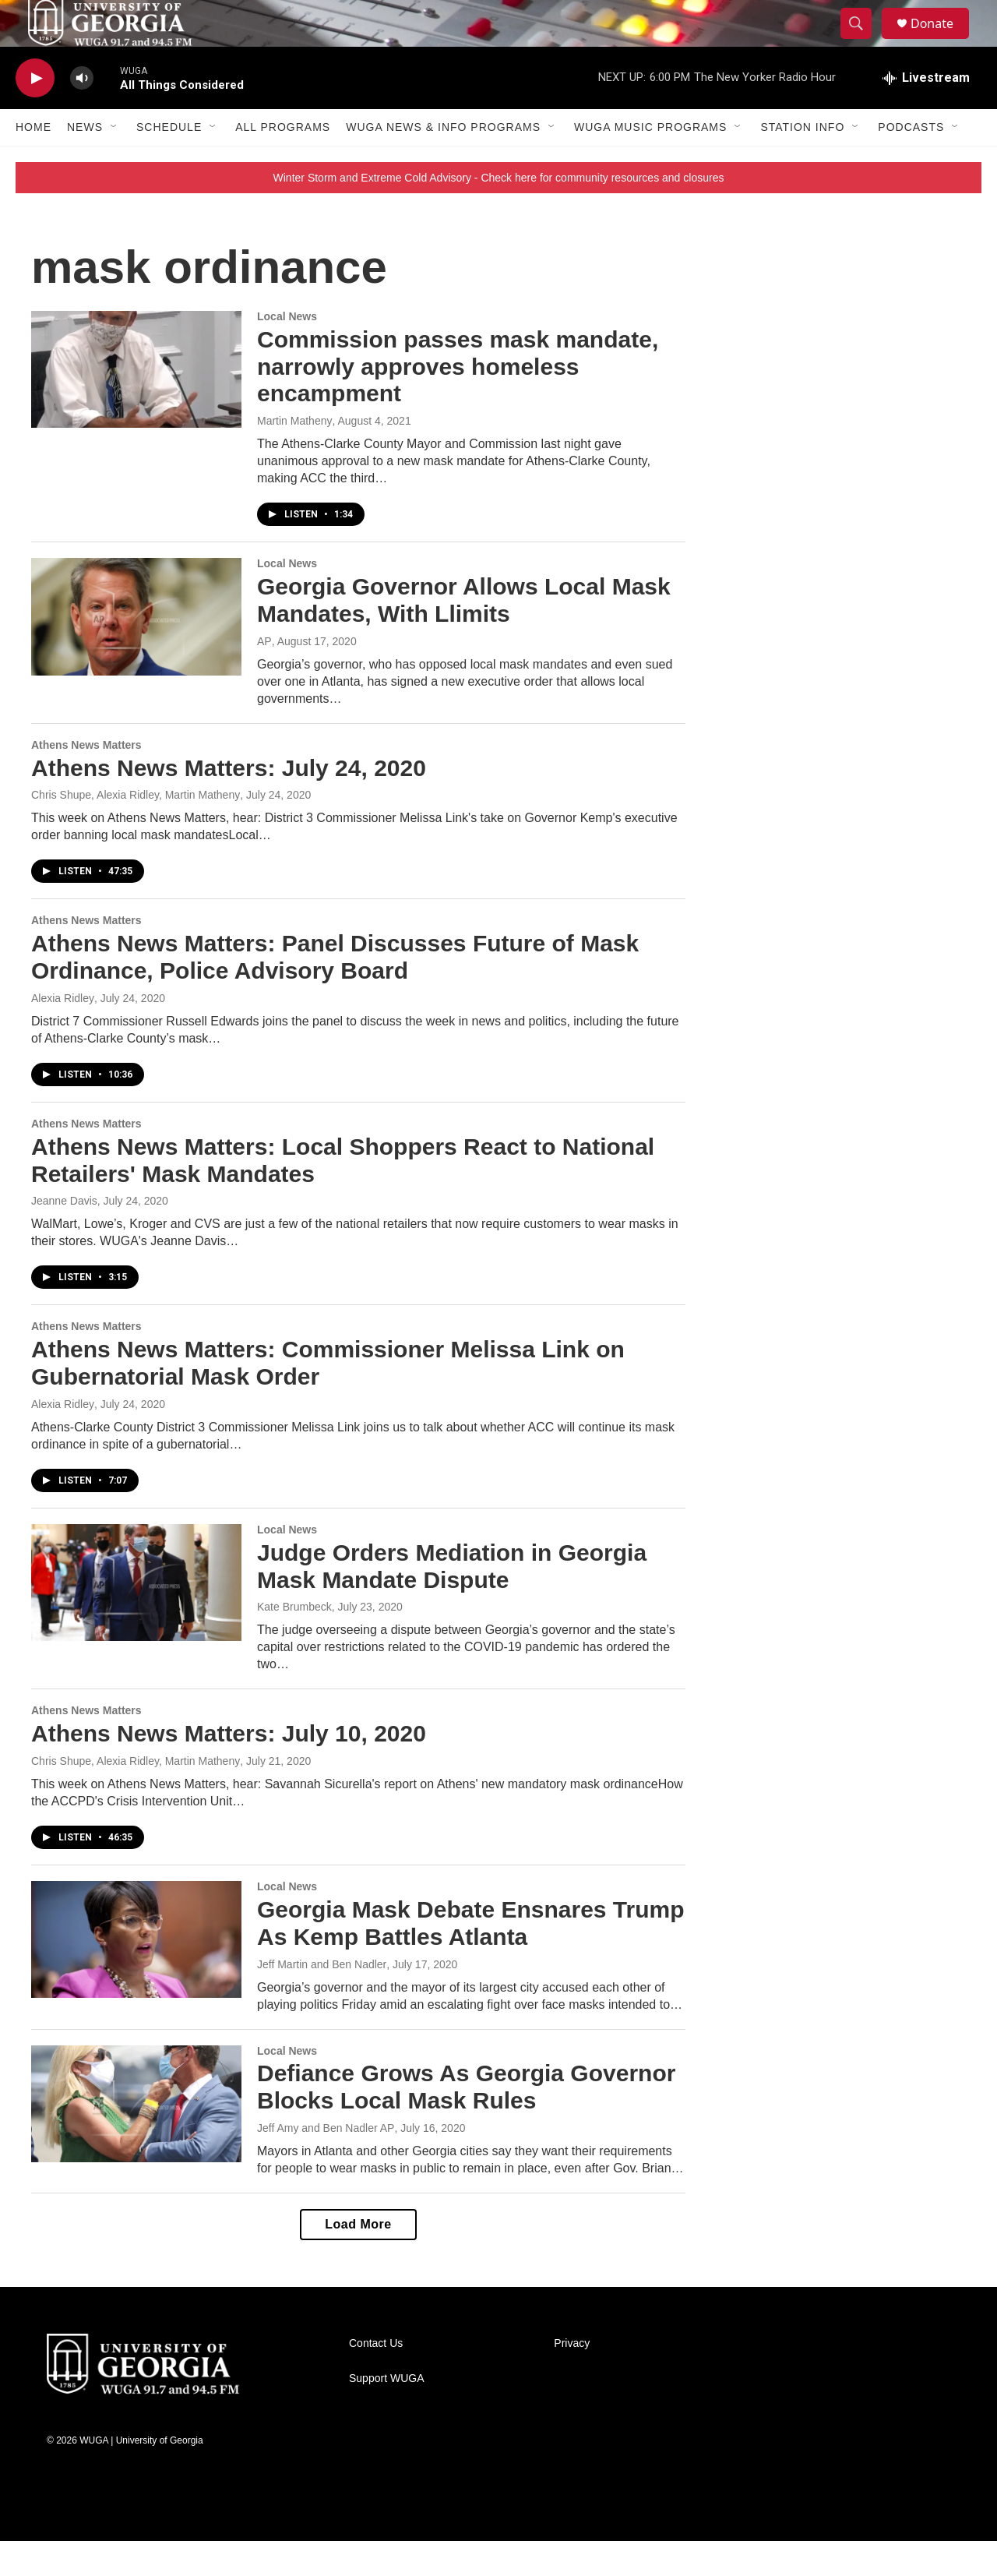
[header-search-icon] (863, 41)
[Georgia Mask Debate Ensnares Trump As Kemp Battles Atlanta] (136, 1974)
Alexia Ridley (62, 1033)
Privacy (572, 2378)
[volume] (82, 113)
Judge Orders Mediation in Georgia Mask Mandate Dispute (451, 1601)
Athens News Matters (86, 780)
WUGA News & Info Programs (443, 162)
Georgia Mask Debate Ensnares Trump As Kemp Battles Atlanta (471, 1958)
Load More (358, 2259)
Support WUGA (386, 2413)
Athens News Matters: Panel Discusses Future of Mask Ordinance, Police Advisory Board (335, 991)
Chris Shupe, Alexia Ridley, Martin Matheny (135, 830)
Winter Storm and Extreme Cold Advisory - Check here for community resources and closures (498, 212)
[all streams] (926, 113)
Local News (287, 351)
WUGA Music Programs (650, 162)
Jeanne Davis (64, 1236)
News (85, 162)
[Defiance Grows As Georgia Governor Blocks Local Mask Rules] (136, 2138)
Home (33, 162)
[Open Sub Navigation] (114, 162)
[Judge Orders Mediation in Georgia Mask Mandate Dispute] (136, 1617)
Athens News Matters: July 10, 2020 (228, 1768)
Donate (942, 41)
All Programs (282, 162)
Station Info (802, 162)
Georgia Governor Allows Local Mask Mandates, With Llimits (464, 635)
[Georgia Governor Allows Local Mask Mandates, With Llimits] (136, 651)
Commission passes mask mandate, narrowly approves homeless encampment (457, 402)
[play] (35, 113)
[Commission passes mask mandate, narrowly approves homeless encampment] (136, 404)
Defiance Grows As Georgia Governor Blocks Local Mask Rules (466, 2121)
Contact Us (376, 2378)
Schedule (169, 162)
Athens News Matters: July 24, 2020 (228, 803)
